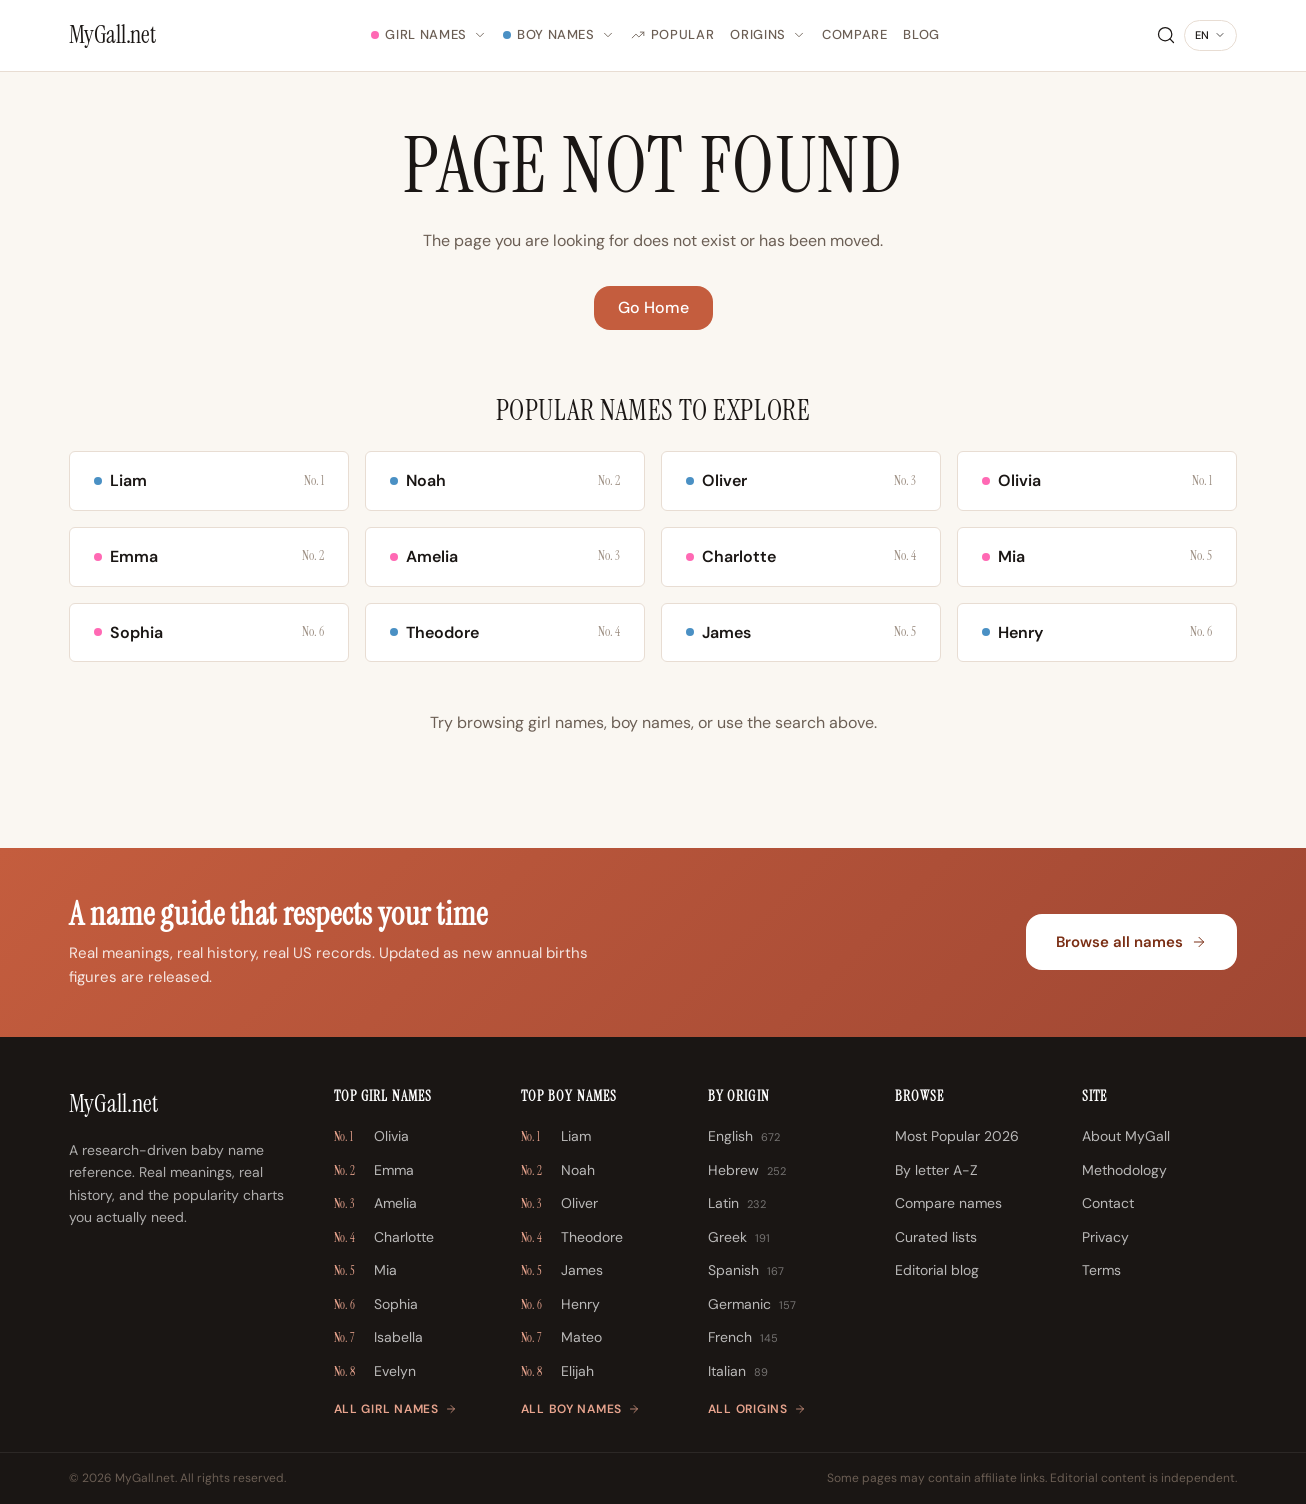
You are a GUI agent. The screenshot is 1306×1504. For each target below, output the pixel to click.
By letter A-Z (936, 1170)
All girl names (395, 1409)
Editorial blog (937, 1270)
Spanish (746, 1271)
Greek (739, 1238)
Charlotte (384, 1238)
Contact (1108, 1203)
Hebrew (747, 1171)
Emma (374, 1171)
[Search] (1166, 35)
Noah (558, 1171)
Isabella (378, 1338)
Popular (673, 34)
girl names (566, 722)
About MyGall (1126, 1136)
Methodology (1124, 1170)
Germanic (752, 1305)
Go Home (653, 307)
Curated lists (936, 1237)
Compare (855, 34)
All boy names (580, 1409)
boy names (651, 722)
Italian (738, 1372)
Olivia (371, 1137)
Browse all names (1131, 942)
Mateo (561, 1338)
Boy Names (559, 34)
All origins (757, 1409)
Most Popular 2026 (957, 1136)
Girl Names (429, 34)
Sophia (376, 1305)
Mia (365, 1271)
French (743, 1338)
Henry (560, 1305)
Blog (921, 34)
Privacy (1105, 1237)
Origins (768, 34)
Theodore (572, 1238)
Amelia (375, 1204)
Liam (556, 1137)
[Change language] (1210, 36)
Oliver (559, 1204)
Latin (737, 1204)
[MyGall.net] (112, 35)
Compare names (948, 1203)
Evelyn (375, 1372)
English (744, 1137)
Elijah (557, 1372)
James (562, 1271)
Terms (1101, 1270)
